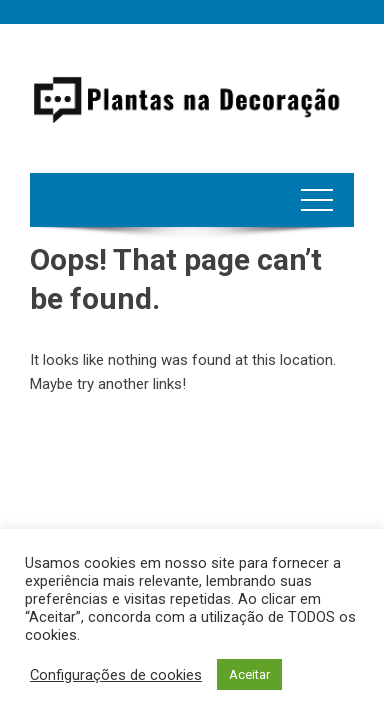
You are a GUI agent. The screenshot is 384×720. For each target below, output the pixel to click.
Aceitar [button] (249, 674)
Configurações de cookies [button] (116, 675)
